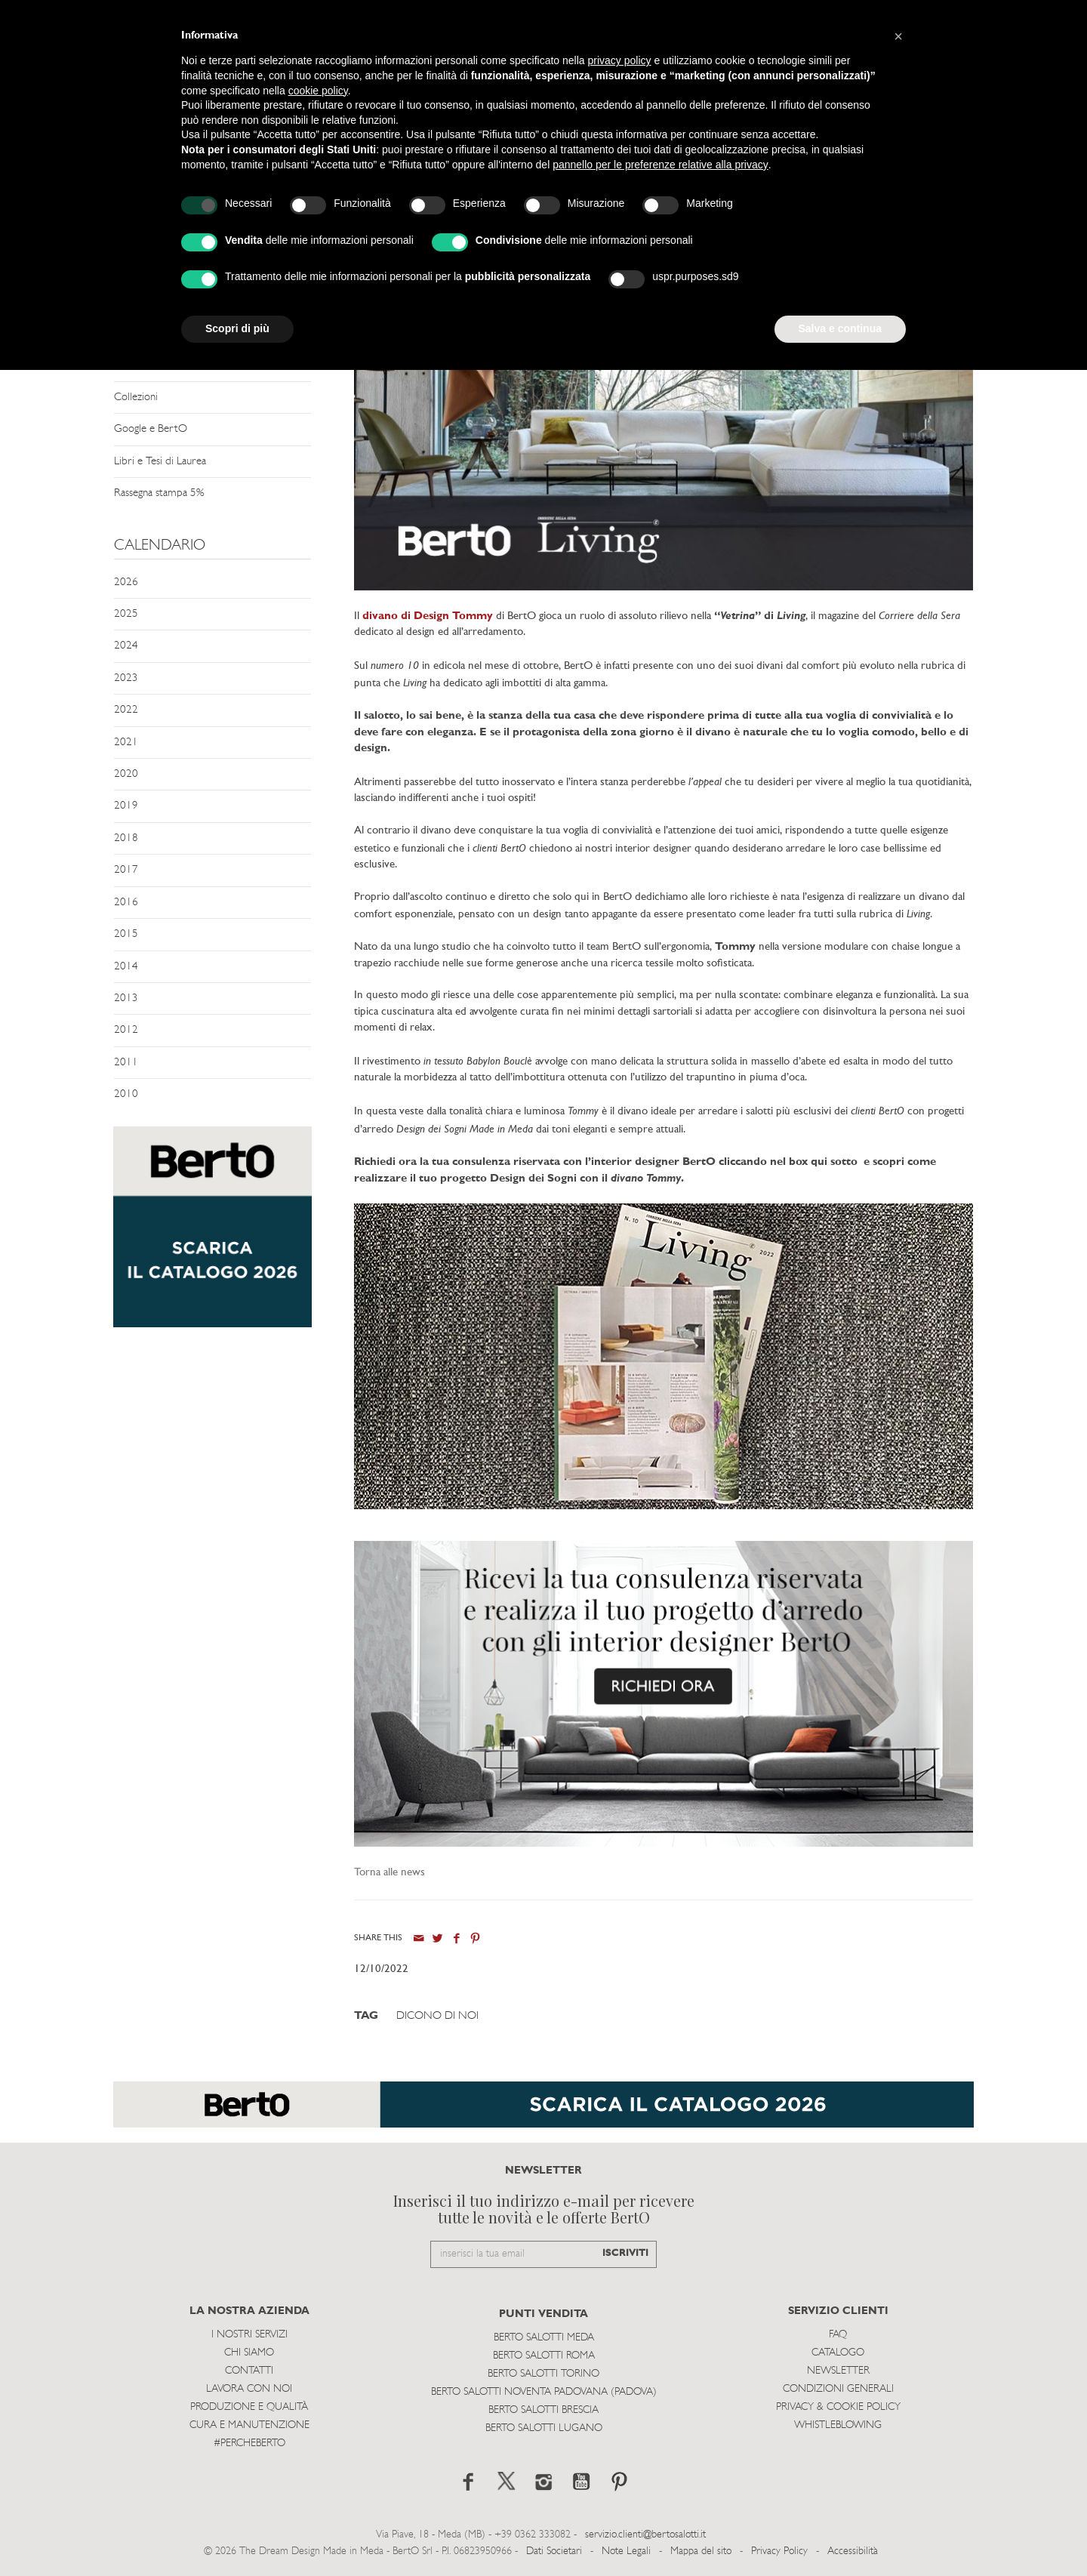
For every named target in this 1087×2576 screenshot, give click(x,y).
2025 (126, 614)
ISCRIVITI (625, 2253)
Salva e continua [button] (840, 328)
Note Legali (626, 2551)
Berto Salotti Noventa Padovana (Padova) (544, 2392)
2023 (126, 678)
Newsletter (838, 2371)
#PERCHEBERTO (249, 2443)
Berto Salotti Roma (544, 2356)
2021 (126, 742)
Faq (838, 2334)
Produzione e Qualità (249, 2407)
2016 (126, 902)
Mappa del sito (700, 2551)
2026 (126, 582)
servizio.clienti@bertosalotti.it (645, 2535)
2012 (126, 1030)
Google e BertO (150, 429)
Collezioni (136, 397)
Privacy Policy (779, 2551)
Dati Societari (554, 2551)
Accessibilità (852, 2551)
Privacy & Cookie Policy (838, 2407)
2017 (126, 870)
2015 (126, 934)
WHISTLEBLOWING (838, 2425)
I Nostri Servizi (249, 2334)
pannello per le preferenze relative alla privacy (660, 165)
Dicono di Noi (437, 2016)
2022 (126, 710)
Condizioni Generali (838, 2389)
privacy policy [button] (619, 60)
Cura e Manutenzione (249, 2425)
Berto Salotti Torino (543, 2374)
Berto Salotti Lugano (543, 2428)
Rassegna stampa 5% (159, 493)
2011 (126, 1062)
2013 (126, 998)
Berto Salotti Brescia (543, 2410)
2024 (126, 646)
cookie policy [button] (318, 91)
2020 (126, 774)
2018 (126, 838)
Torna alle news (389, 1872)
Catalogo (837, 2353)
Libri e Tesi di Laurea (160, 461)
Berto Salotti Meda (544, 2337)
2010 (126, 1094)
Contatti (249, 2371)
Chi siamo (249, 2353)
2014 (126, 966)
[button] (898, 36)
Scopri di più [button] (237, 328)
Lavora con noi (249, 2389)
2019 (126, 806)
